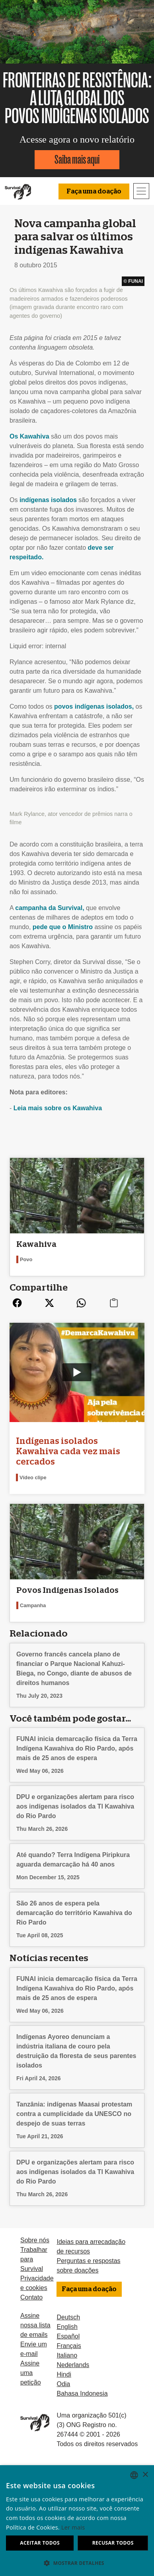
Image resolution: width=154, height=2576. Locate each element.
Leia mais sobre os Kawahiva (58, 1108)
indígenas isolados (48, 500)
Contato (31, 2297)
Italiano (67, 2355)
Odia (63, 2384)
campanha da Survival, (49, 907)
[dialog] (77, 2520)
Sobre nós (34, 2240)
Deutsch (68, 2317)
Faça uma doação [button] (93, 191)
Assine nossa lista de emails (35, 2325)
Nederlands (73, 2364)
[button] (77, 2563)
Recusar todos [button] (113, 2542)
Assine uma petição (30, 2373)
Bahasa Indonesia (82, 2393)
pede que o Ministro (63, 927)
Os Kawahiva (29, 436)
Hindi (64, 2374)
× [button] (145, 2475)
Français (69, 2345)
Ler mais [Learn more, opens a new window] (73, 2527)
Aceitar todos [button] (40, 2542)
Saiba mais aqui (77, 159)
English (67, 2326)
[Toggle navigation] (141, 191)
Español (68, 2336)
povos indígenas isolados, (94, 706)
